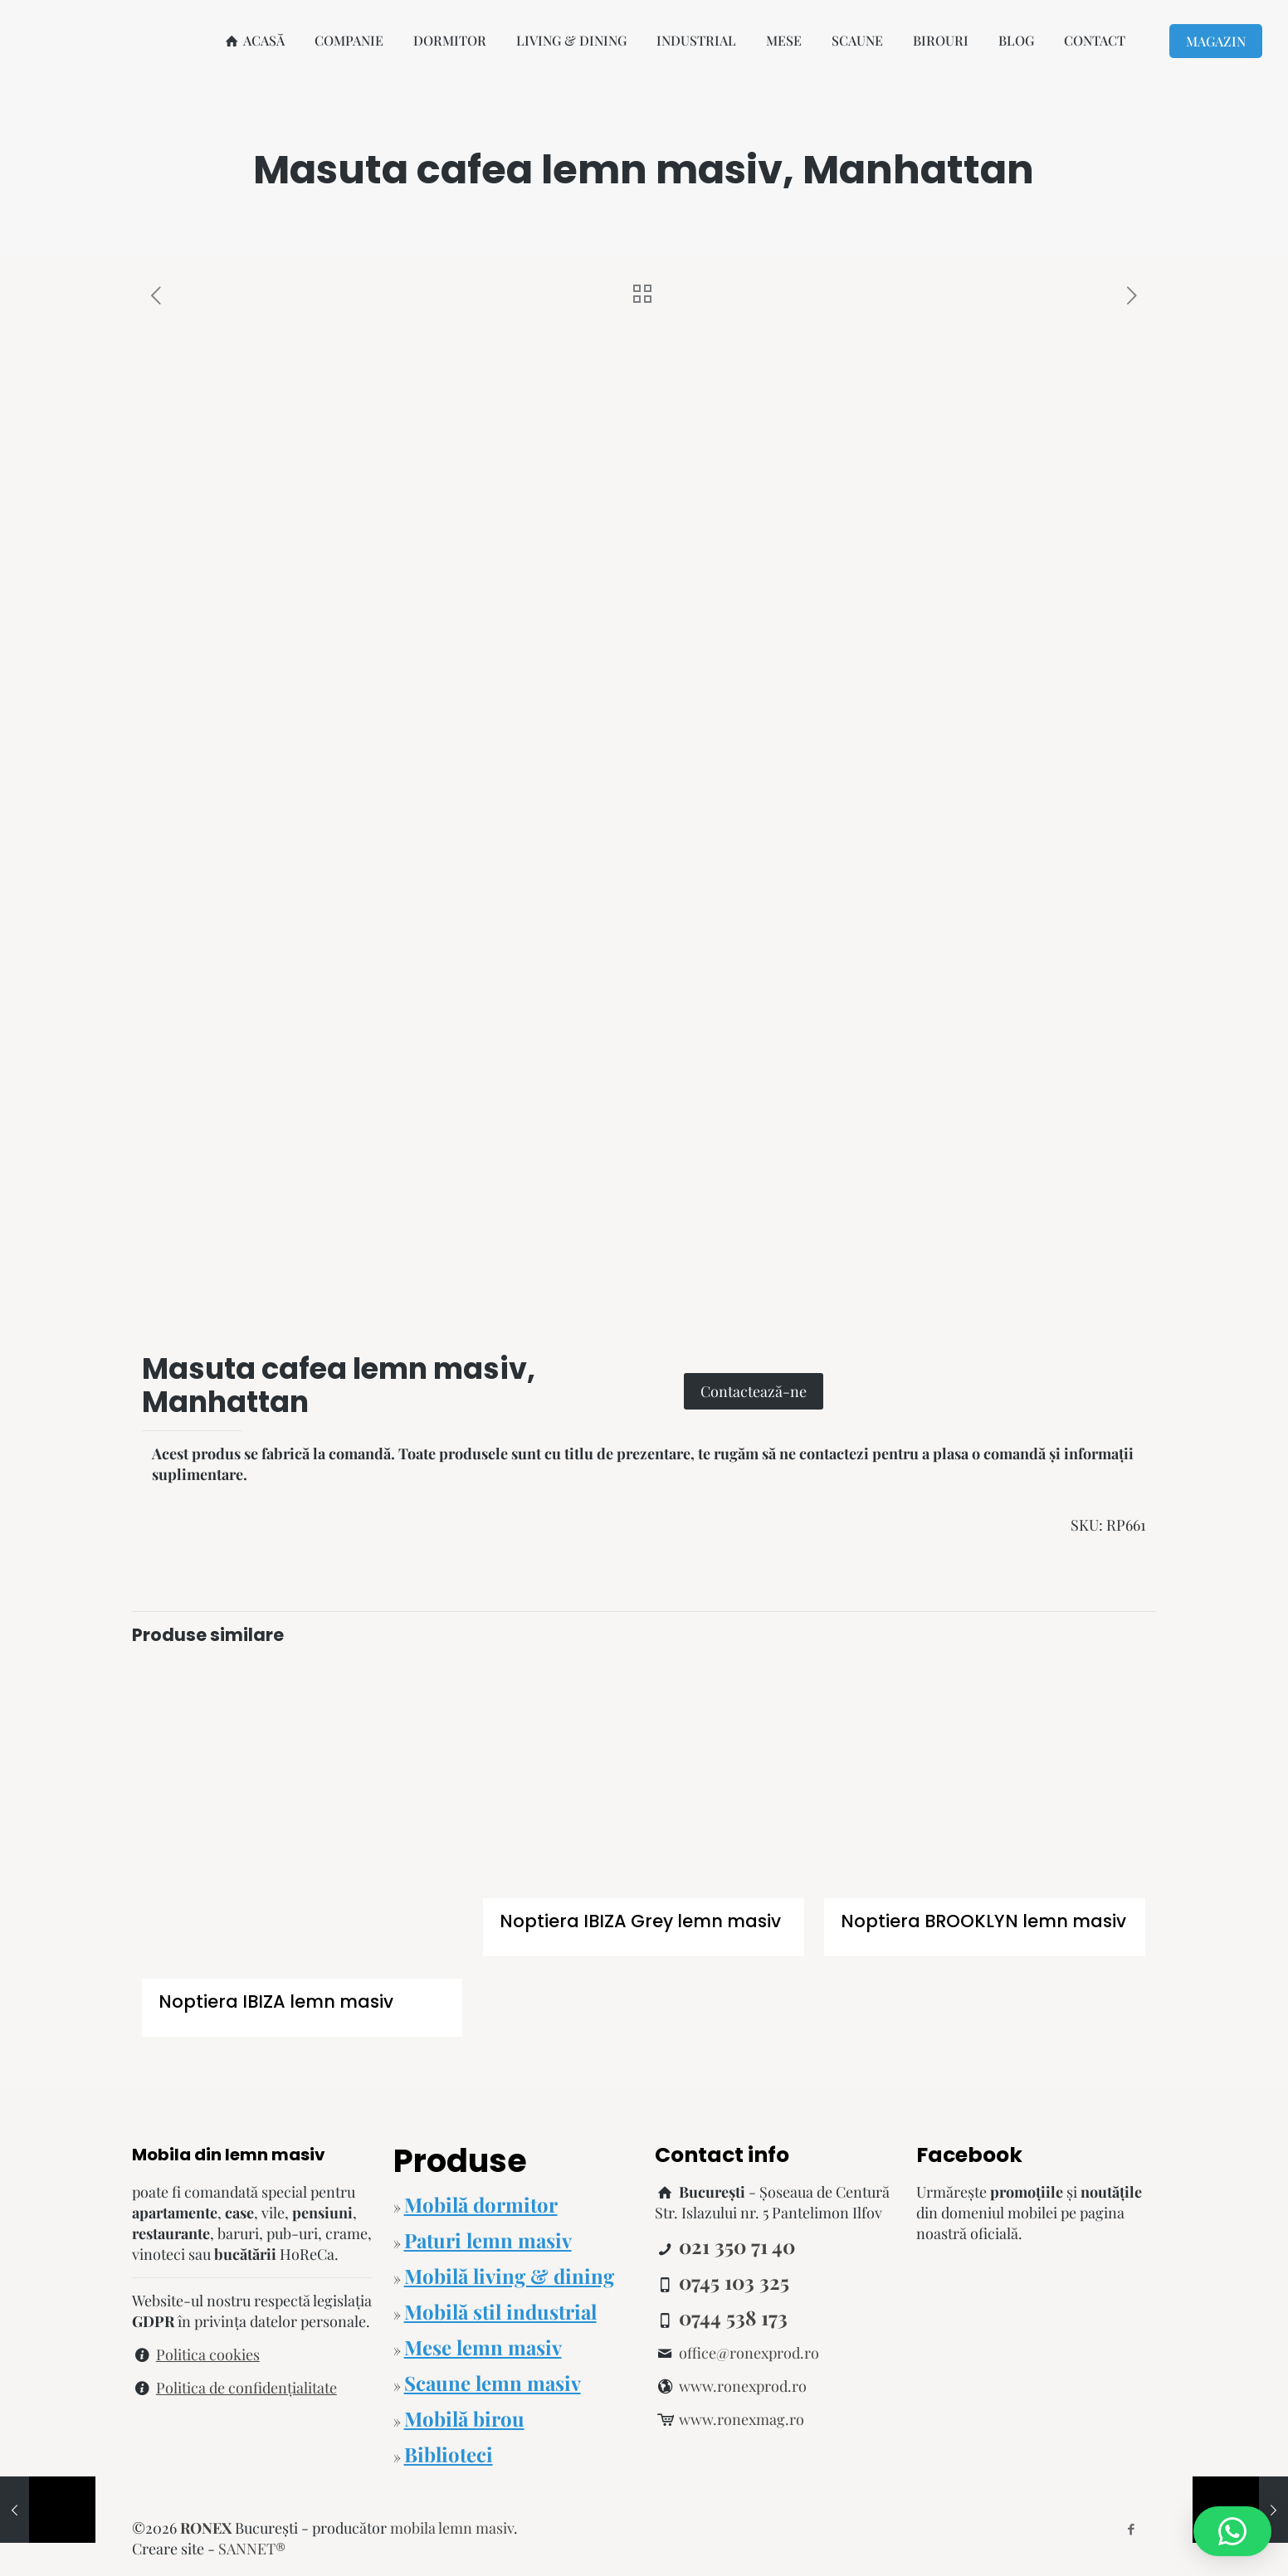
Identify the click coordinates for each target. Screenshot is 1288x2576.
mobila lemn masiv (452, 2528)
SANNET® (251, 2549)
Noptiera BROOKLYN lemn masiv (983, 1921)
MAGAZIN (1216, 41)
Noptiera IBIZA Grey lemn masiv (640, 1921)
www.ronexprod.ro (743, 2386)
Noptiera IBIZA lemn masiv (276, 2001)
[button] (1232, 2531)
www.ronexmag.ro (741, 2419)
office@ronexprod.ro (749, 2353)
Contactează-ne (753, 1391)
